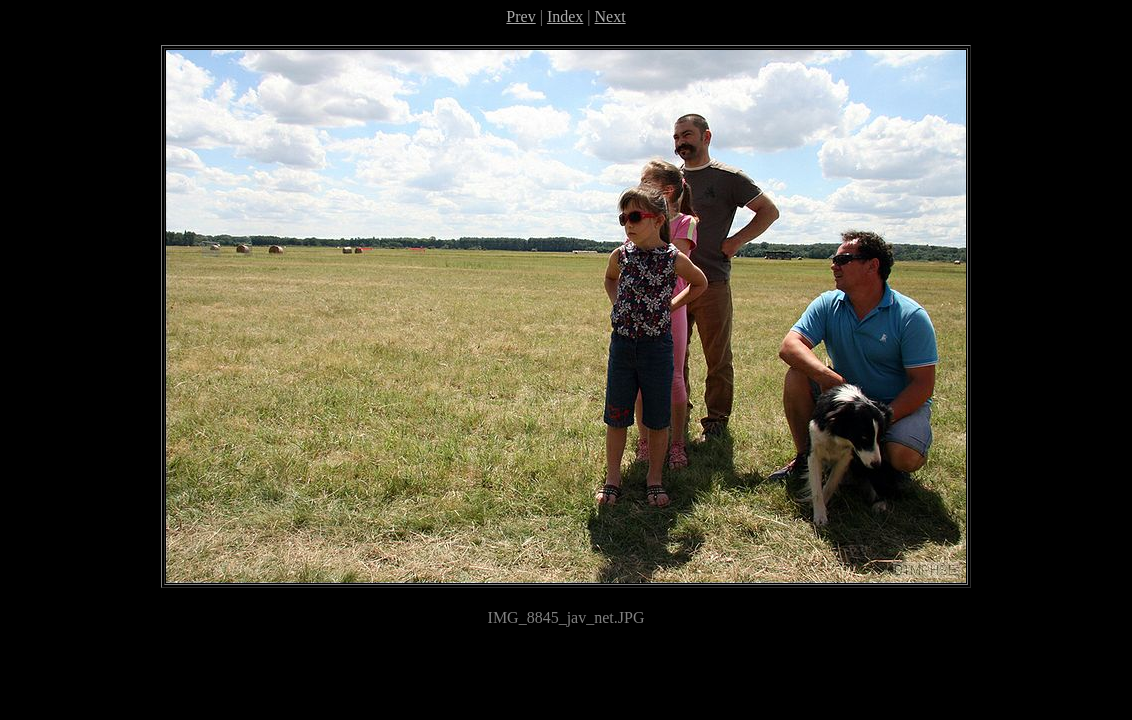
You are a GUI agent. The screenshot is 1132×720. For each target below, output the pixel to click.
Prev (520, 16)
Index (565, 16)
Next (610, 16)
